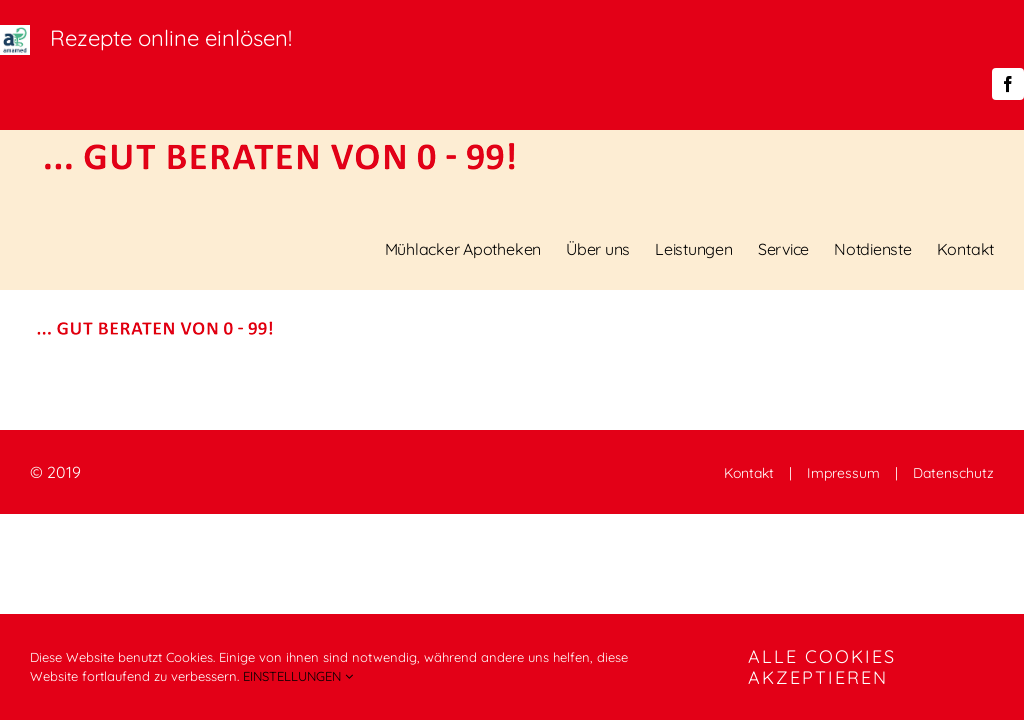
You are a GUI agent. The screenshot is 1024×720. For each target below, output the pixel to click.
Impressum (843, 473)
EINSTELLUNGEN (298, 676)
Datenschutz (953, 473)
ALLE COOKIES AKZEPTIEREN (822, 667)
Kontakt (749, 473)
